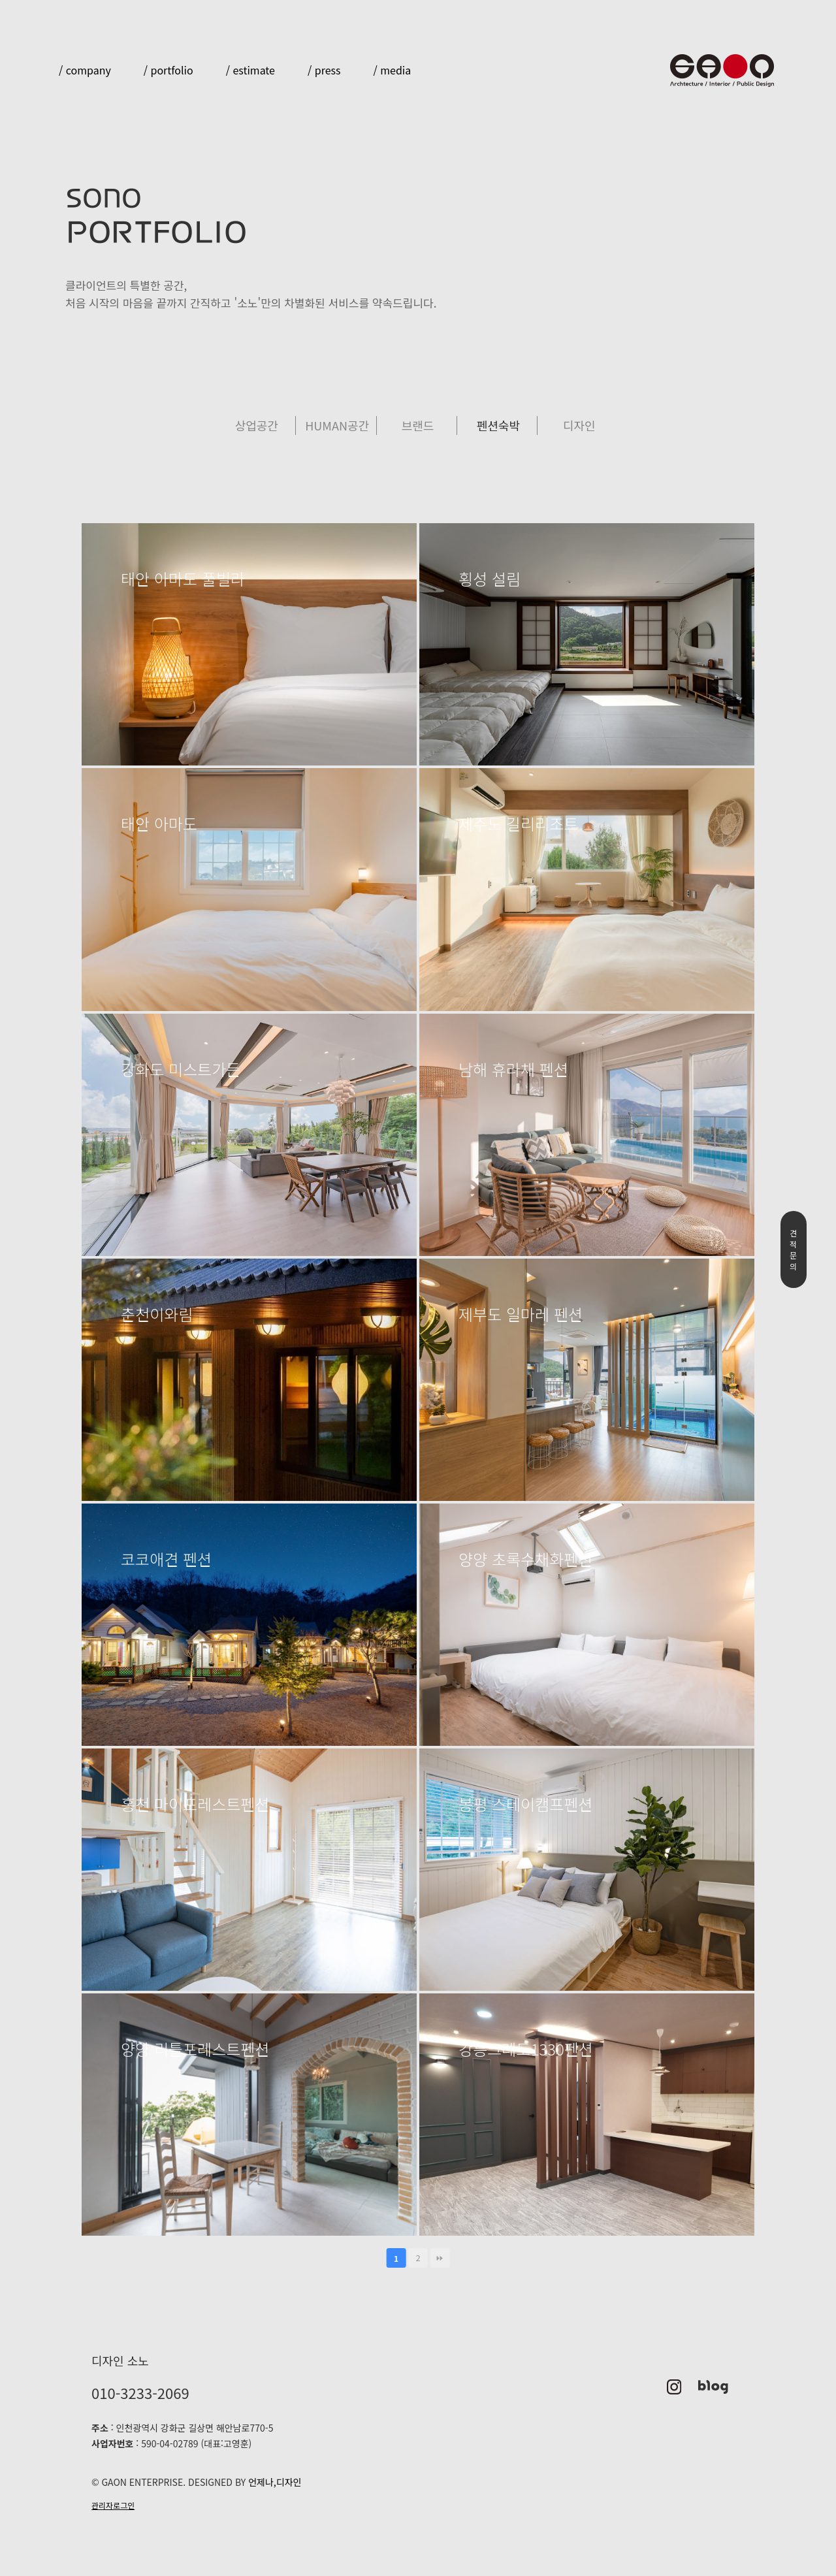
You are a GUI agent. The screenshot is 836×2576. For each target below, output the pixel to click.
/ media (392, 70)
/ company (85, 70)
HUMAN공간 (337, 425)
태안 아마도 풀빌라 (183, 578)
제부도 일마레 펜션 (520, 1314)
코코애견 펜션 (166, 1559)
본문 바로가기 (0, 0)
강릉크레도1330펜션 (525, 2049)
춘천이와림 (157, 1314)
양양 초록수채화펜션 (525, 1559)
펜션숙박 (498, 425)
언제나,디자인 (273, 2481)
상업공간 (256, 425)
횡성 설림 (489, 578)
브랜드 (418, 425)
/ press (324, 70)
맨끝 (439, 2258)
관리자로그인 (113, 2505)
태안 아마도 (159, 823)
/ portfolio (168, 70)
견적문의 (793, 1249)
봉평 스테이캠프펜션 (525, 1804)
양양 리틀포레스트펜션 (195, 2049)
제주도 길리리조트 (518, 823)
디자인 (579, 425)
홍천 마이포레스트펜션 (195, 1804)
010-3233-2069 (140, 2392)
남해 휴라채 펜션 (513, 1069)
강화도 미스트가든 (180, 1069)
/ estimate (250, 70)
